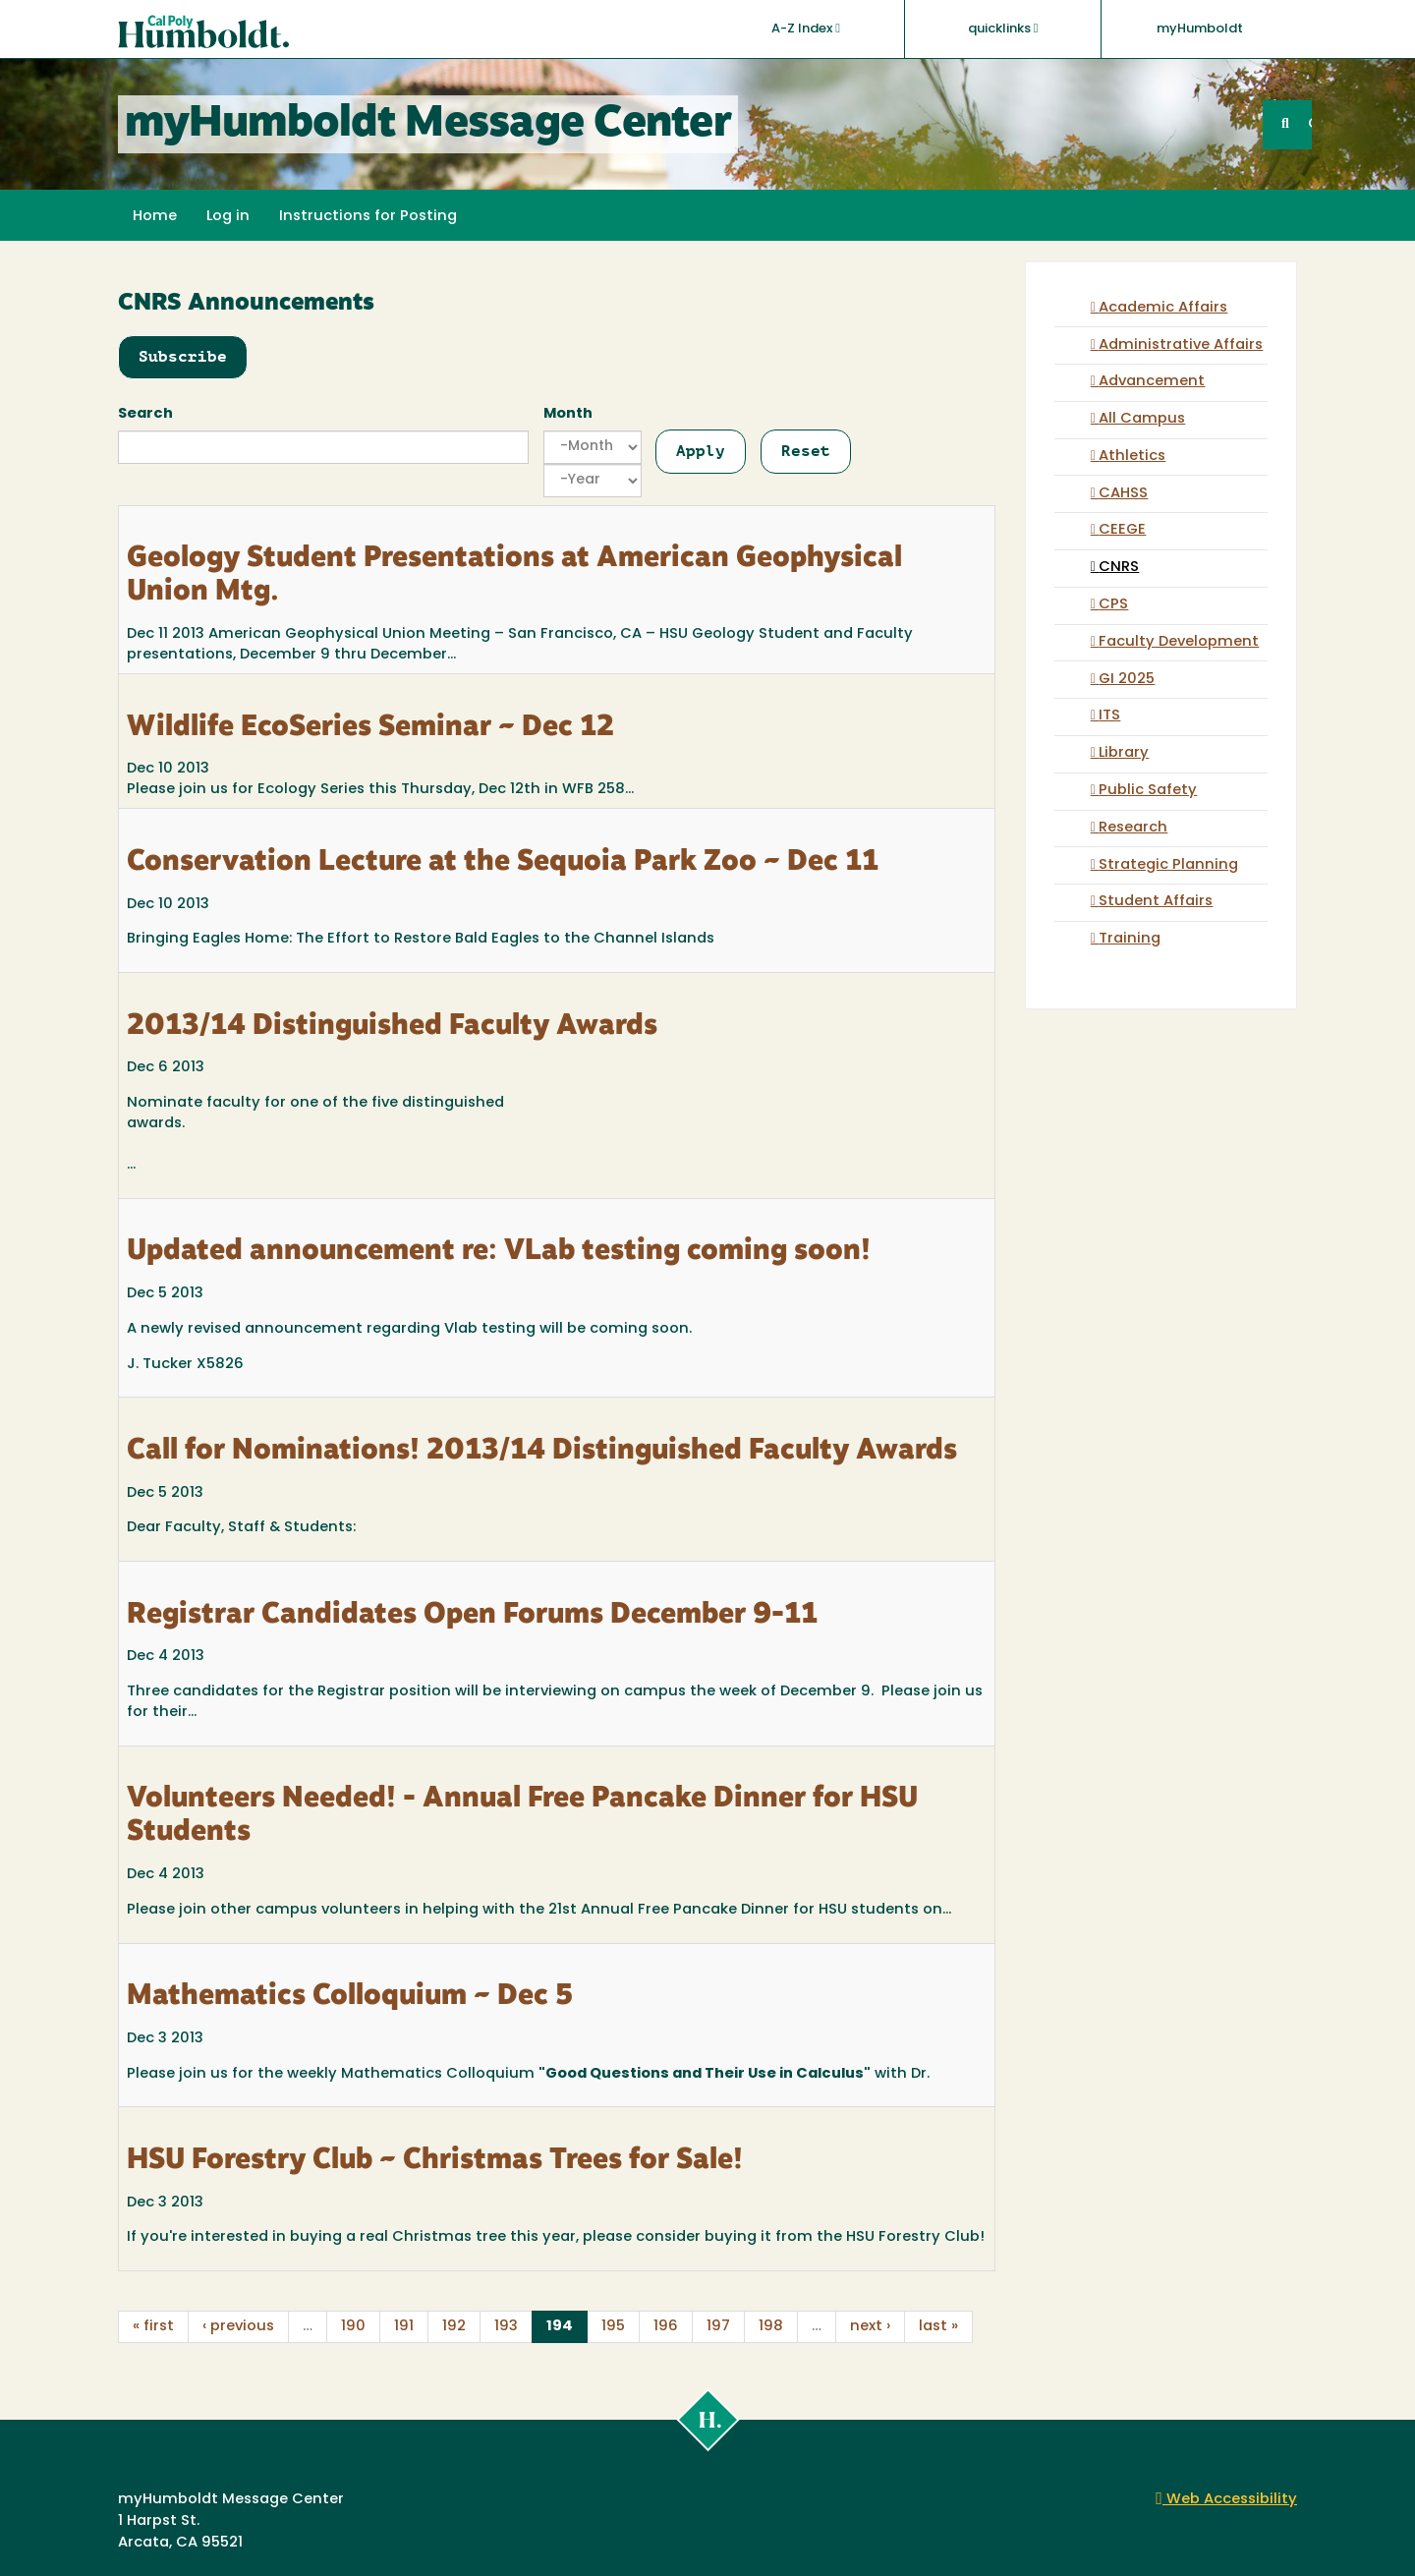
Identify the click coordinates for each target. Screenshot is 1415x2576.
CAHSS (1123, 494)
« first (153, 2326)
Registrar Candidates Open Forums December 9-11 (472, 1616)
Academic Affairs (1163, 308)
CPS (1113, 605)
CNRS (1119, 567)
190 (353, 2326)
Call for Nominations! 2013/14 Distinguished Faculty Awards (542, 1451)
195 (613, 2326)
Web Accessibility (1226, 2499)
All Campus (1142, 419)
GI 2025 (1127, 679)
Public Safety (1148, 790)
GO (1310, 124)
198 (771, 2326)
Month (568, 414)
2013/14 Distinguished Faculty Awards (392, 1027)
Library (1124, 753)
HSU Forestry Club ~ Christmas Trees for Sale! (435, 2161)
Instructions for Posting (368, 216)
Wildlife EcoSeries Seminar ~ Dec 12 (370, 728)
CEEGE (1122, 530)
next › (870, 2326)
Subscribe (183, 356)
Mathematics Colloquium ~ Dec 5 (350, 1997)
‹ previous (238, 2326)
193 (506, 2326)
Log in (228, 216)
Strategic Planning (1168, 865)
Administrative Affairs (1181, 345)
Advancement (1152, 381)
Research (1133, 828)
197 (718, 2326)
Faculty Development (1179, 642)
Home (155, 216)
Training (1129, 939)
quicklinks (1003, 28)
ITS (1109, 716)
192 (454, 2326)
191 (404, 2326)
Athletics (1132, 456)
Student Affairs (1156, 901)
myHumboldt (1200, 29)
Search (145, 414)
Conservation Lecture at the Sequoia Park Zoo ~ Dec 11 (502, 863)
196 (665, 2326)
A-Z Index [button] (805, 28)
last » (938, 2326)
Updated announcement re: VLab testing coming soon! (499, 1252)
